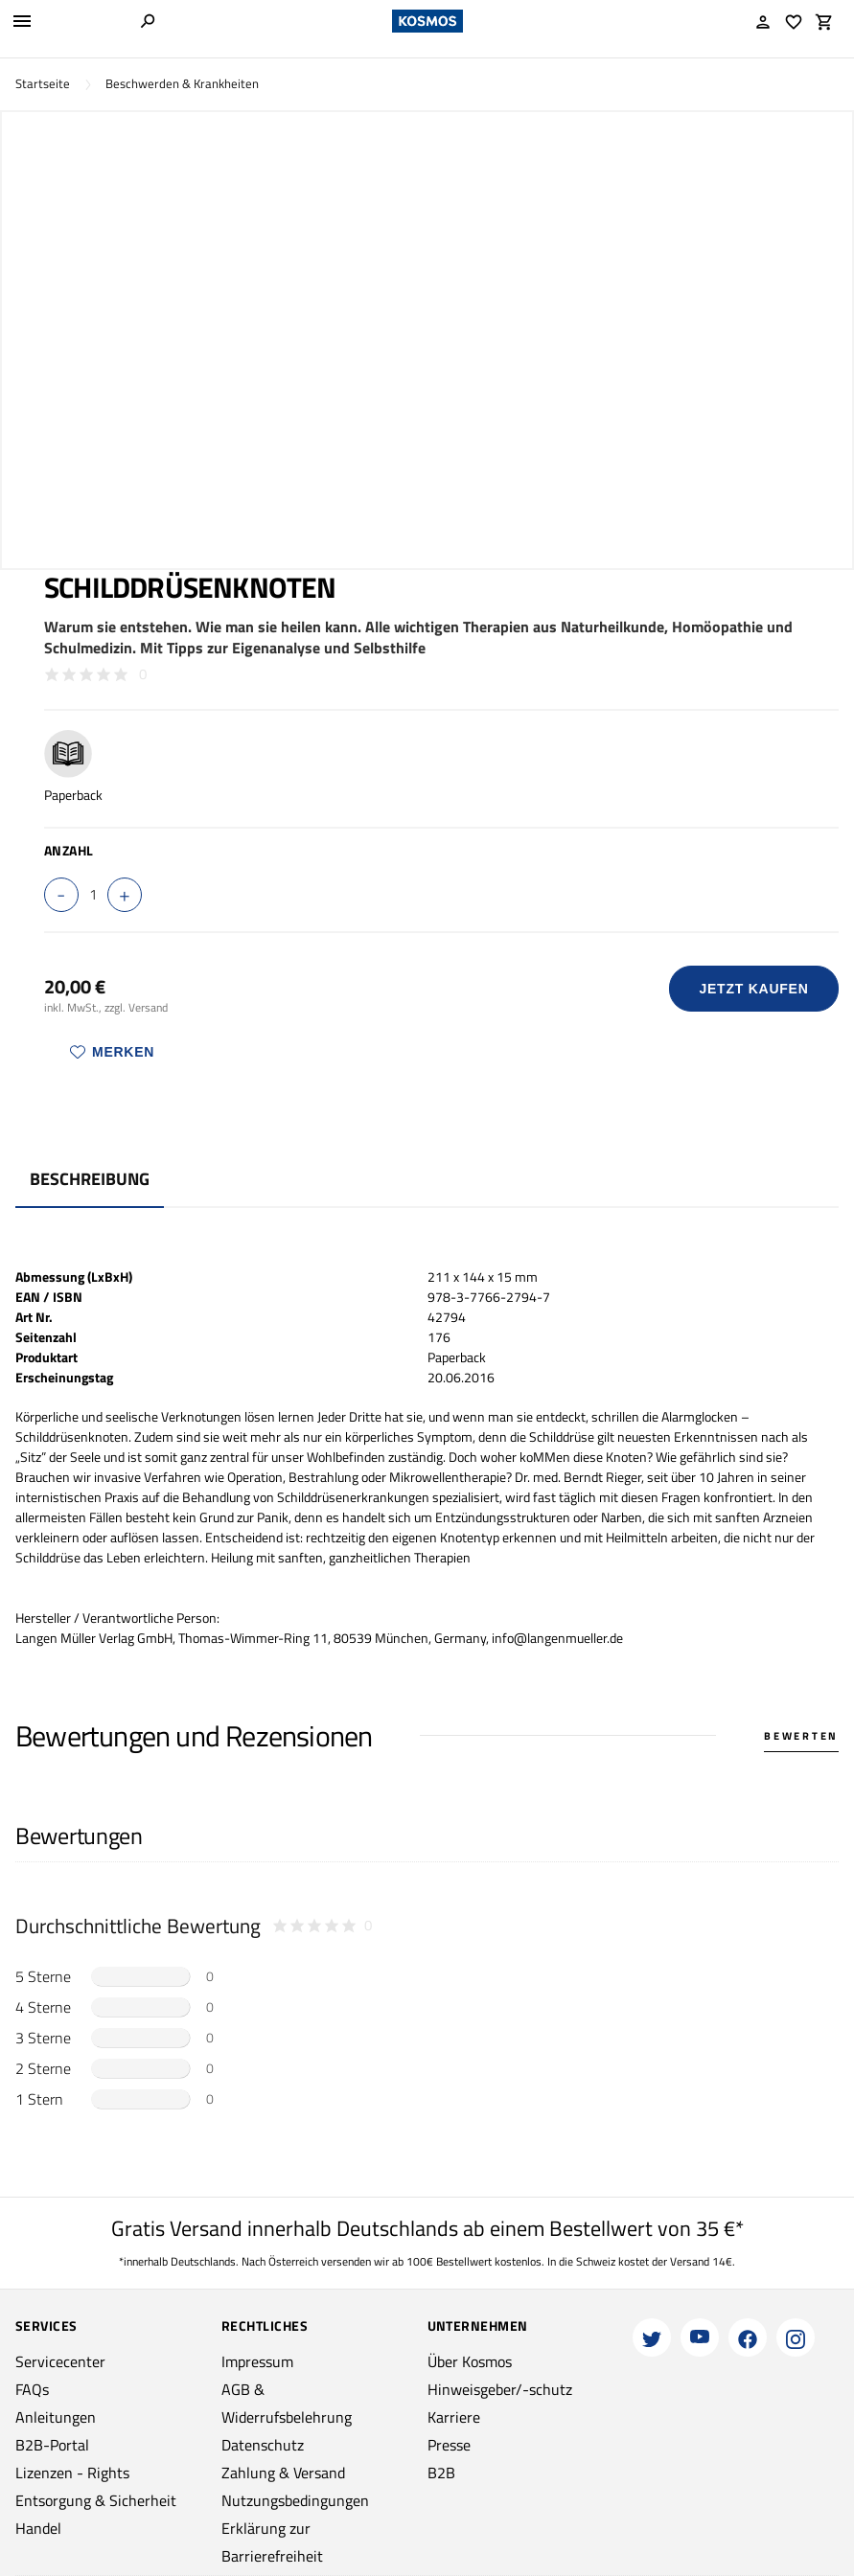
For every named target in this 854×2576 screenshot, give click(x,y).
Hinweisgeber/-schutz (499, 2389)
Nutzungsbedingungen (295, 2500)
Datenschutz (262, 2444)
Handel (38, 2528)
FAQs (32, 2389)
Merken (112, 1052)
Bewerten (801, 1736)
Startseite (42, 84)
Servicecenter (60, 2361)
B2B (441, 2472)
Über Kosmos (469, 2361)
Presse (449, 2444)
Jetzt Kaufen (754, 988)
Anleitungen (55, 2416)
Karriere (453, 2416)
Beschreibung (90, 1179)
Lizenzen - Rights (72, 2472)
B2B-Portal (52, 2444)
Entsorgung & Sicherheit (95, 2500)
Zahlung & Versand (283, 2472)
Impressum (257, 2361)
